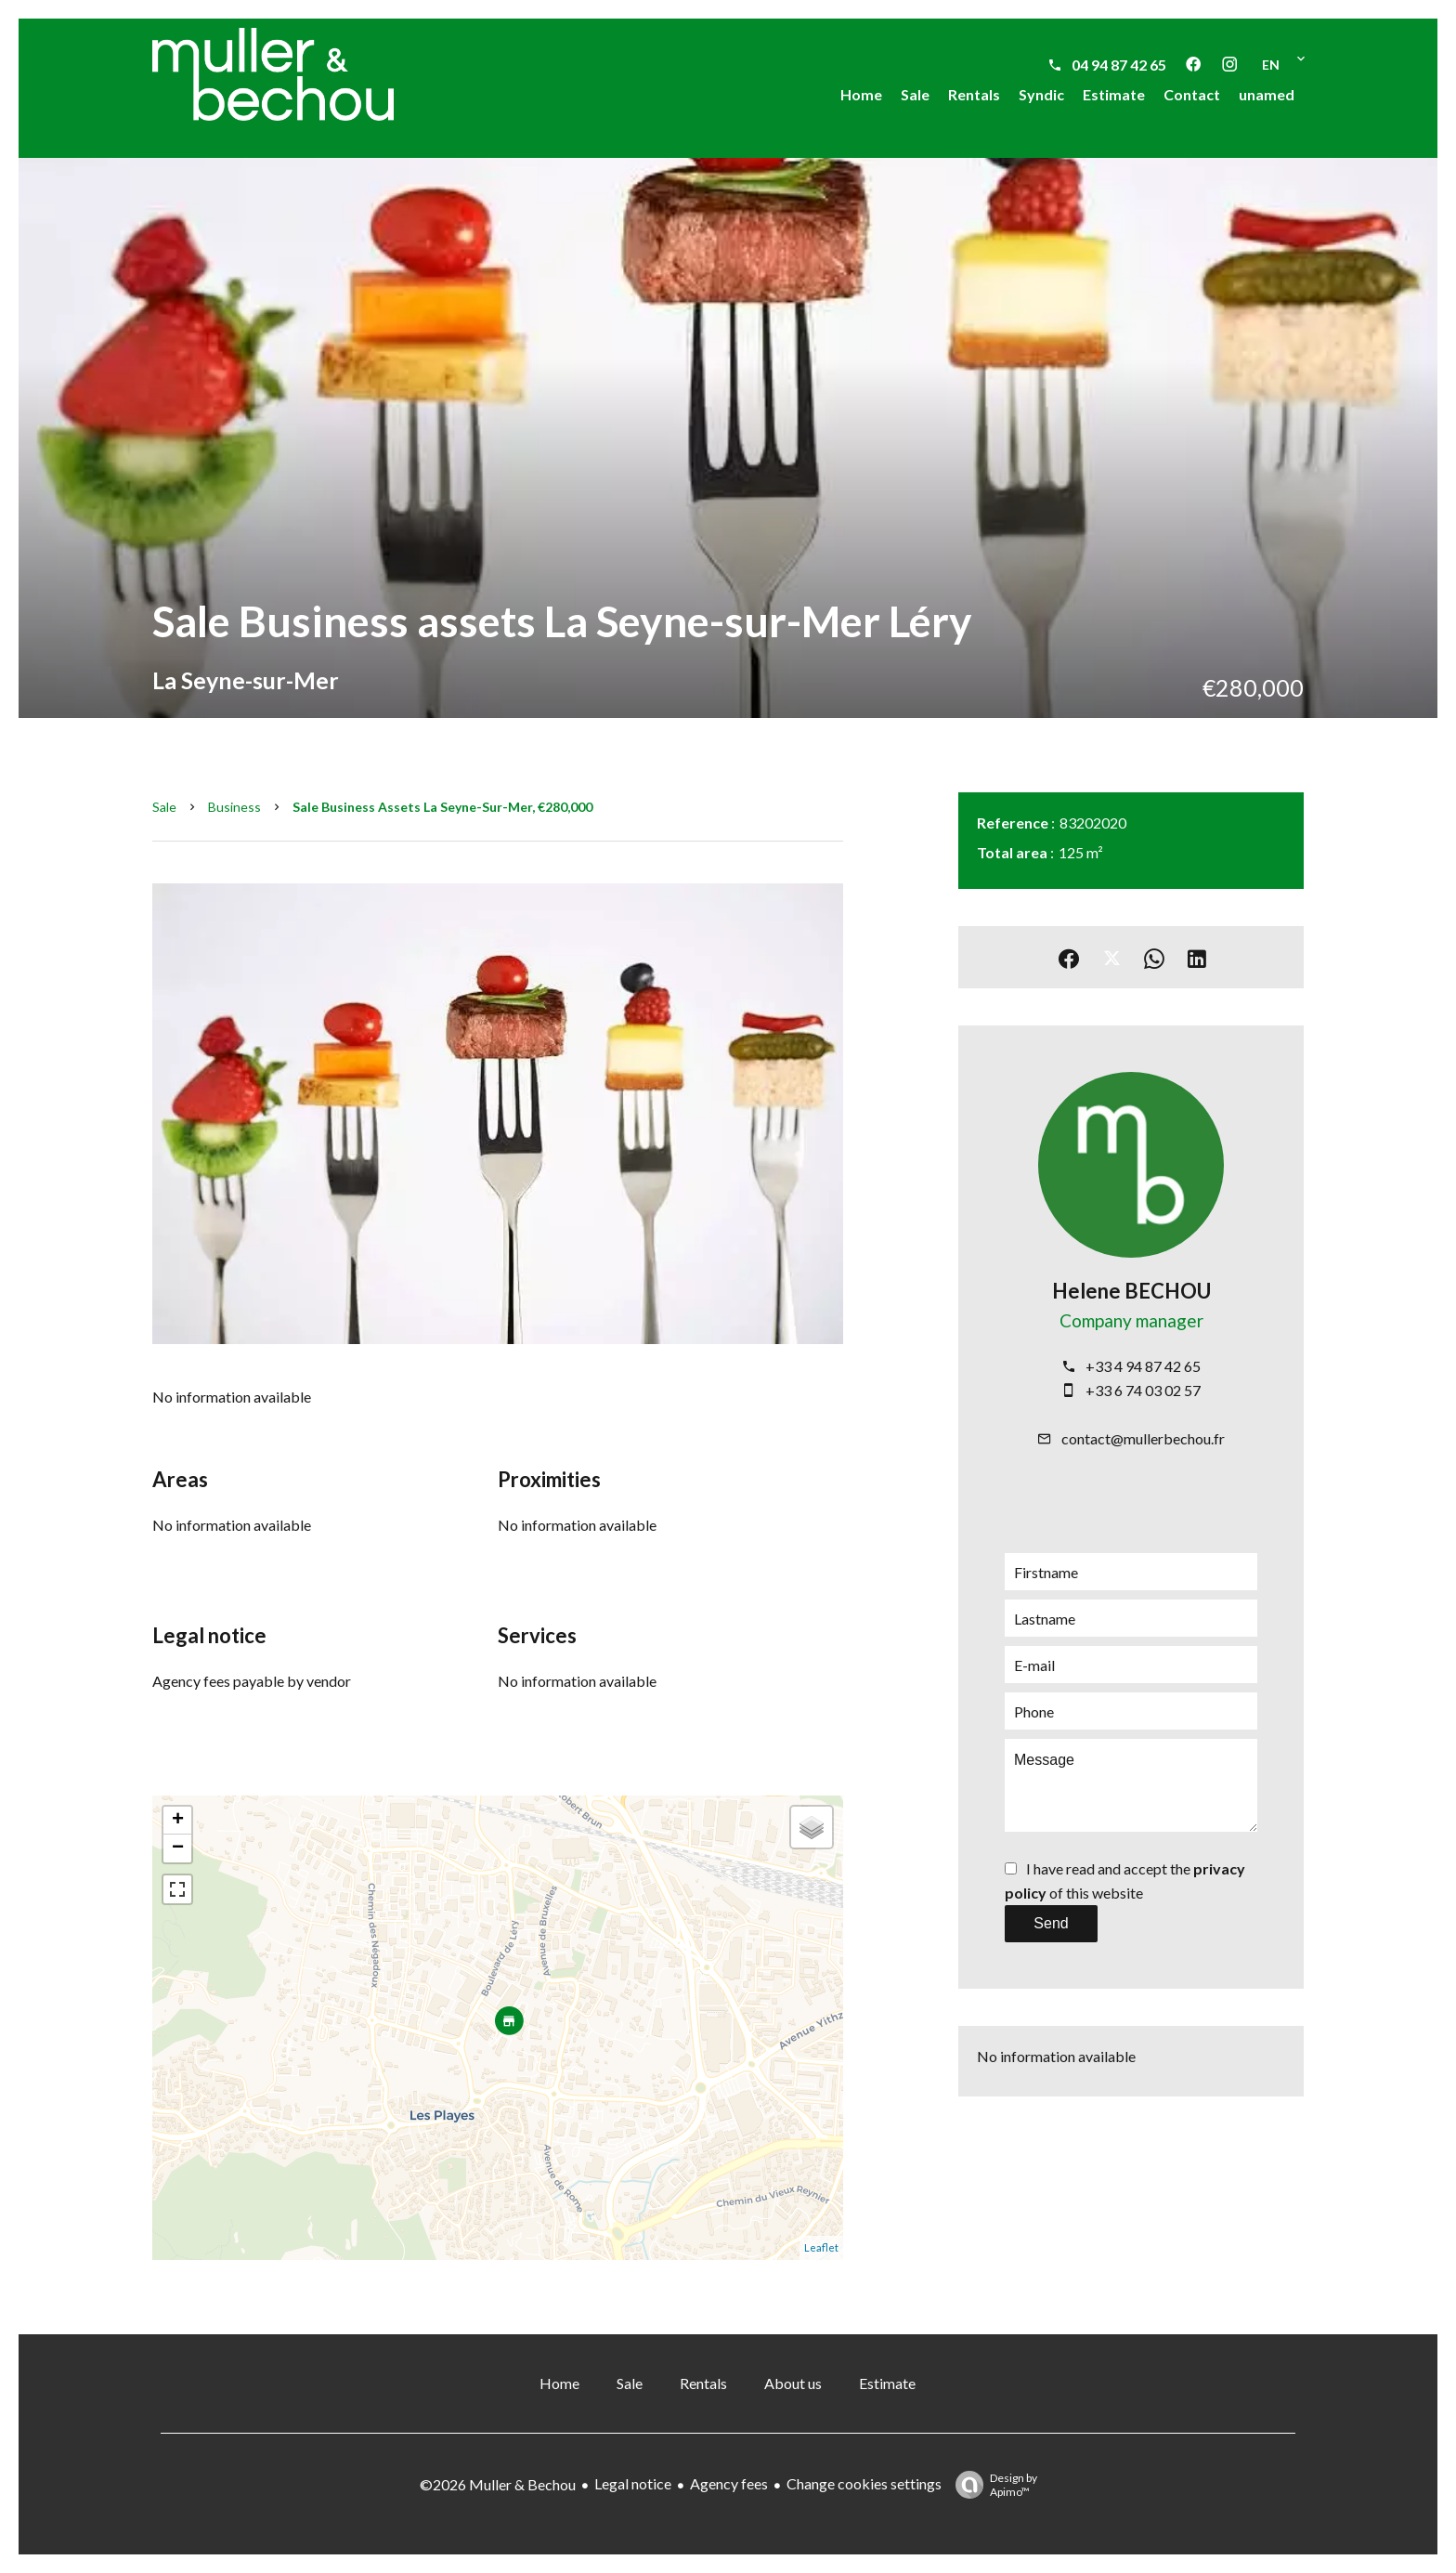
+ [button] (178, 1821)
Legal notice (632, 2483)
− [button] (178, 1848)
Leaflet (821, 2247)
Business (234, 807)
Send (1051, 1923)
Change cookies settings (864, 2483)
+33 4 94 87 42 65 (1143, 1366)
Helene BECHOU (1131, 1290)
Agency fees (729, 2483)
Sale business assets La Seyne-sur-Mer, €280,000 (442, 807)
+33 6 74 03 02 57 (1143, 1390)
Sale (164, 807)
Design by (991, 2485)
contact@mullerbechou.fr (1143, 1438)
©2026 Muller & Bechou (498, 2484)
